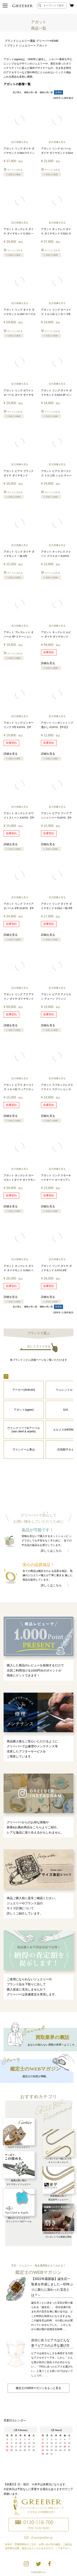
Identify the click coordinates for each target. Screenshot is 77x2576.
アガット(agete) (24, 1409)
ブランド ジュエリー (20, 45)
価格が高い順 (46, 92)
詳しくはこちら (51, 1550)
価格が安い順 (30, 92)
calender (38, 2451)
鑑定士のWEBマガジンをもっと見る (38, 2388)
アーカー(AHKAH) (23, 1389)
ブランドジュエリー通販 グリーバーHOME (32, 40)
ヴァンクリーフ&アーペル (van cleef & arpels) (23, 1429)
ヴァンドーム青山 (23, 1449)
